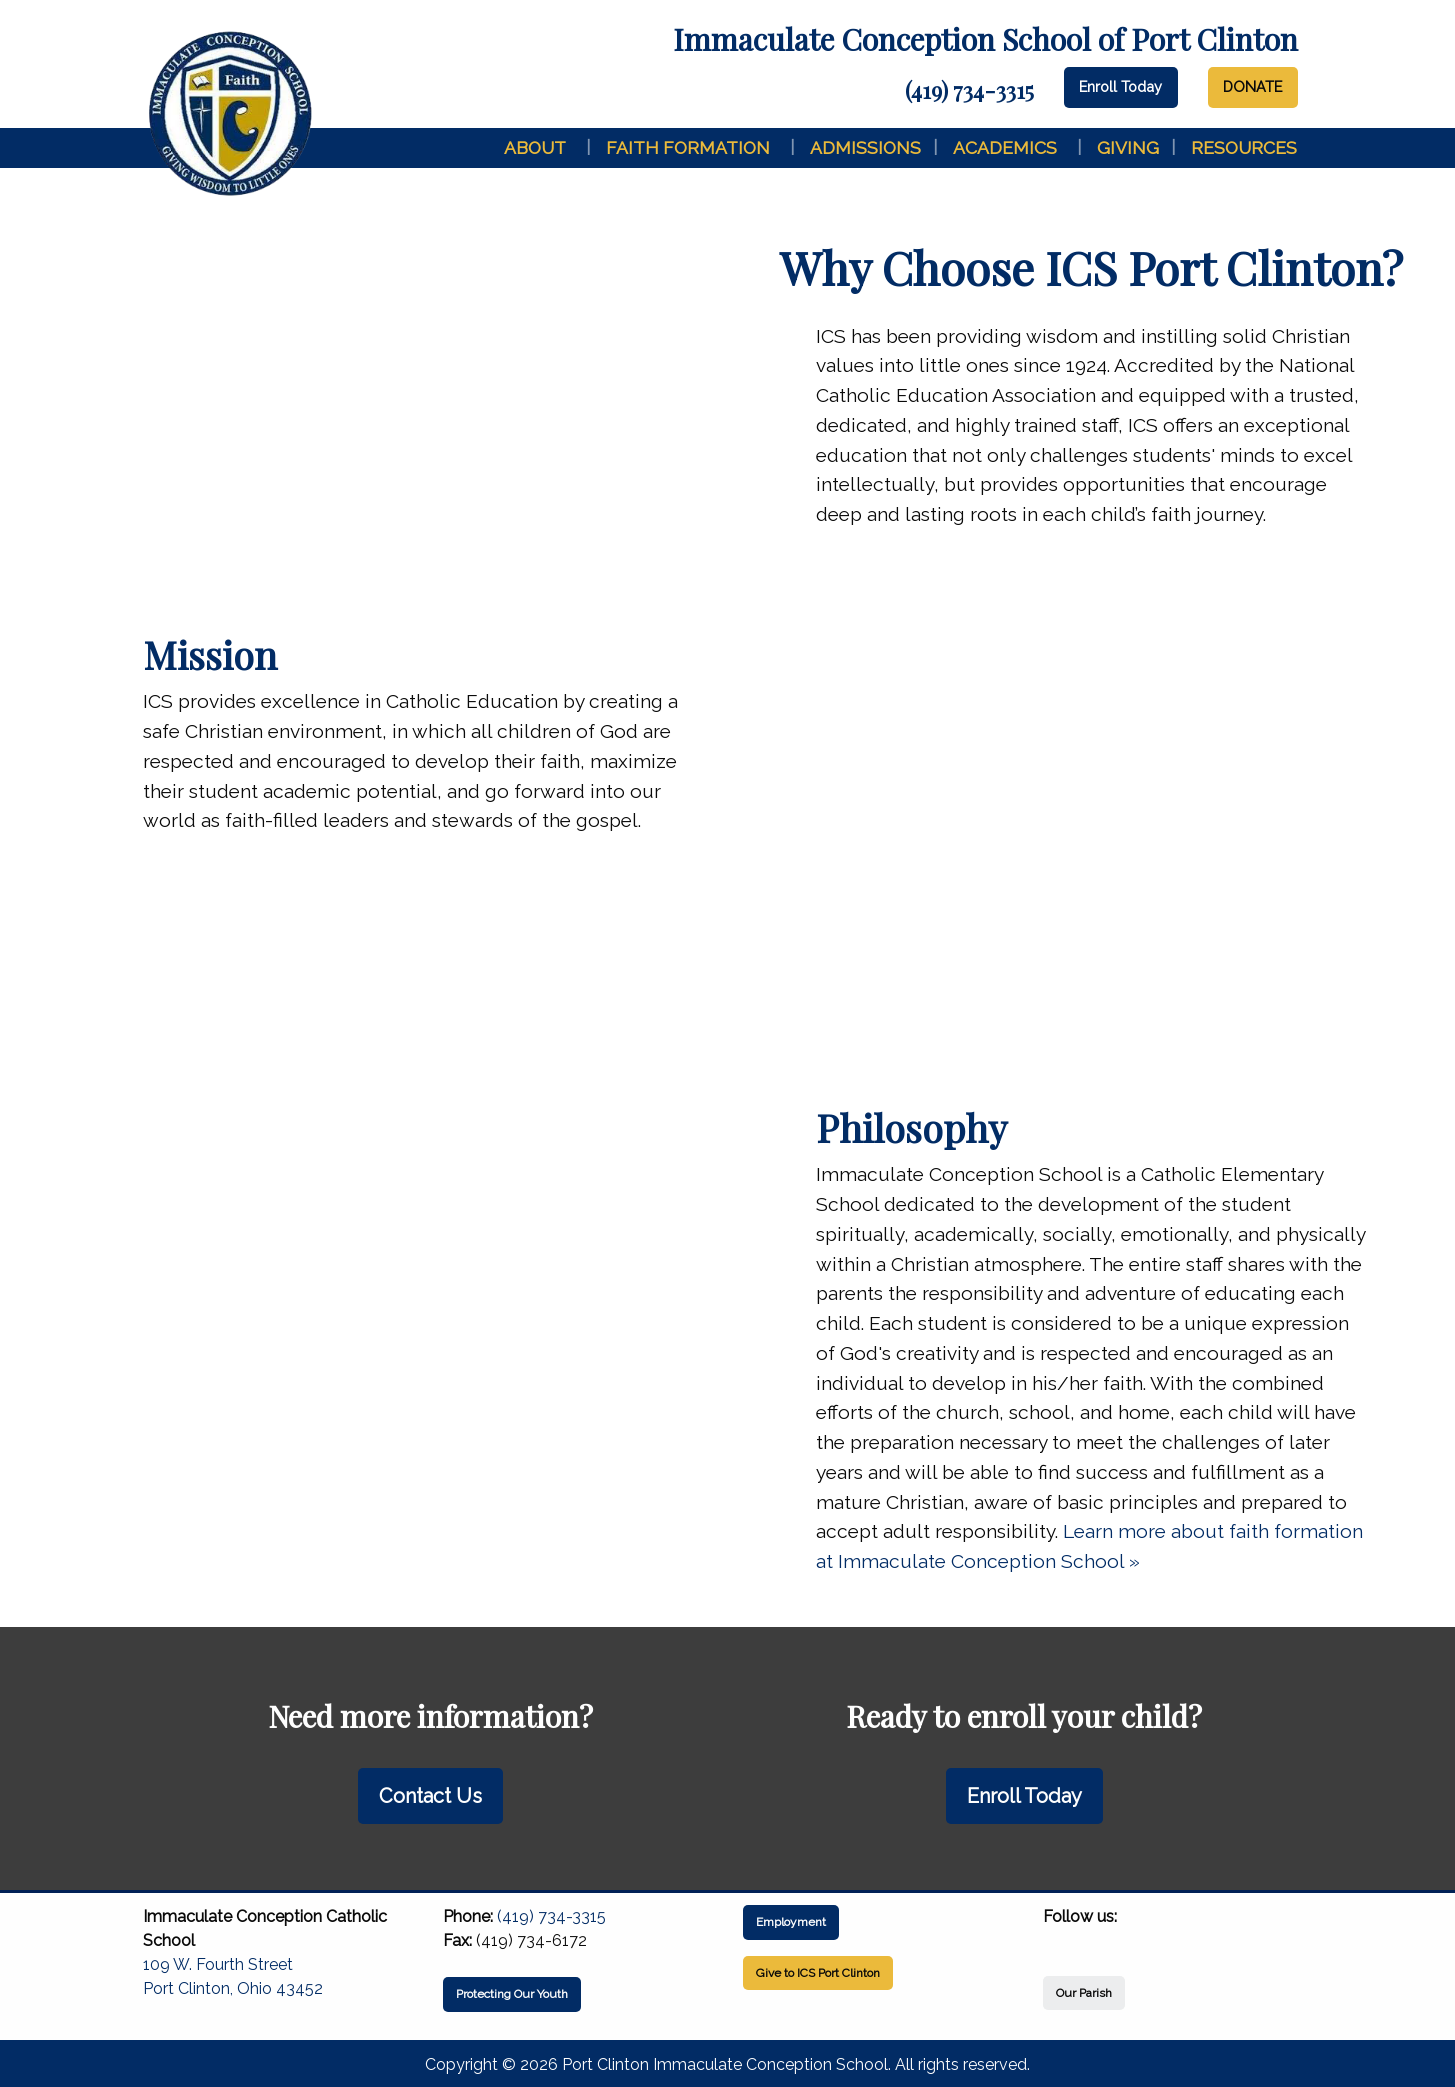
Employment (791, 1922)
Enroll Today (1120, 86)
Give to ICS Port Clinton (818, 1973)
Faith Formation (688, 147)
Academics (1005, 147)
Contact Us (430, 1796)
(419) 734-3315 (969, 90)
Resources (1244, 147)
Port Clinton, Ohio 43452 (233, 1988)
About (535, 147)
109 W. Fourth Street (218, 1964)
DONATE (1252, 86)
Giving (1128, 147)
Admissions (865, 147)
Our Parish (1084, 1993)
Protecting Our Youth (512, 1994)
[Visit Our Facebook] (1059, 1940)
